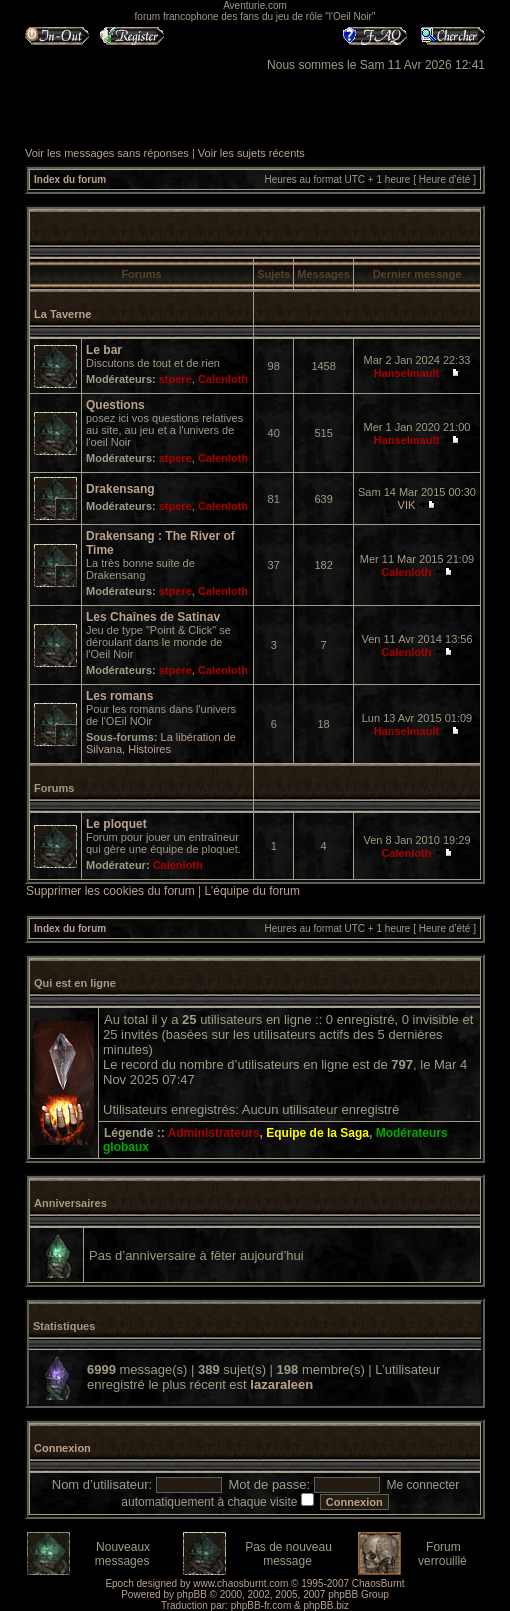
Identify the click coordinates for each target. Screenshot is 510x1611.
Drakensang (120, 489)
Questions (115, 405)
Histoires (149, 749)
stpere (175, 379)
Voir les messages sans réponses (107, 153)
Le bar (104, 350)
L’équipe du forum (252, 891)
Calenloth (223, 379)
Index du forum (70, 179)
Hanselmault (406, 373)
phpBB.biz (326, 1605)
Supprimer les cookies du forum (110, 891)
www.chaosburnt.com (240, 1583)
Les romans (119, 696)
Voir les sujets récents (251, 153)
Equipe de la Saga (317, 1133)
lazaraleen (281, 1384)
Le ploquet (116, 824)
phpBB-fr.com (261, 1605)
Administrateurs (214, 1133)
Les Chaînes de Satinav (153, 617)
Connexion (62, 1448)
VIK (407, 505)
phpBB (192, 1594)
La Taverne (62, 314)
